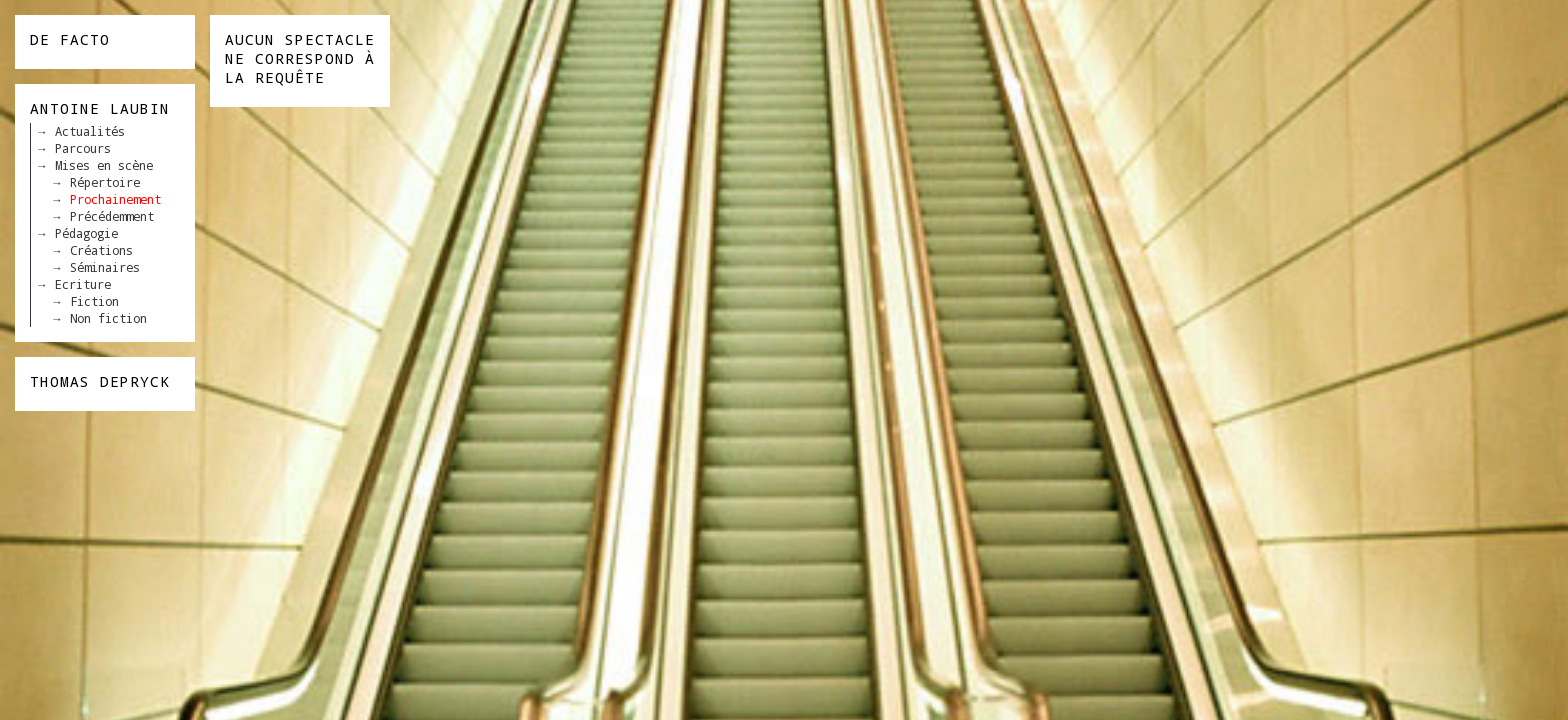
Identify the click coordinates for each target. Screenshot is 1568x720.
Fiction (94, 301)
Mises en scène (104, 165)
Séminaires (105, 267)
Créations (101, 250)
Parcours (83, 148)
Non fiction (108, 318)
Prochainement (115, 199)
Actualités (90, 131)
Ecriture (83, 284)
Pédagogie (86, 233)
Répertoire (105, 182)
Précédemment (112, 216)
